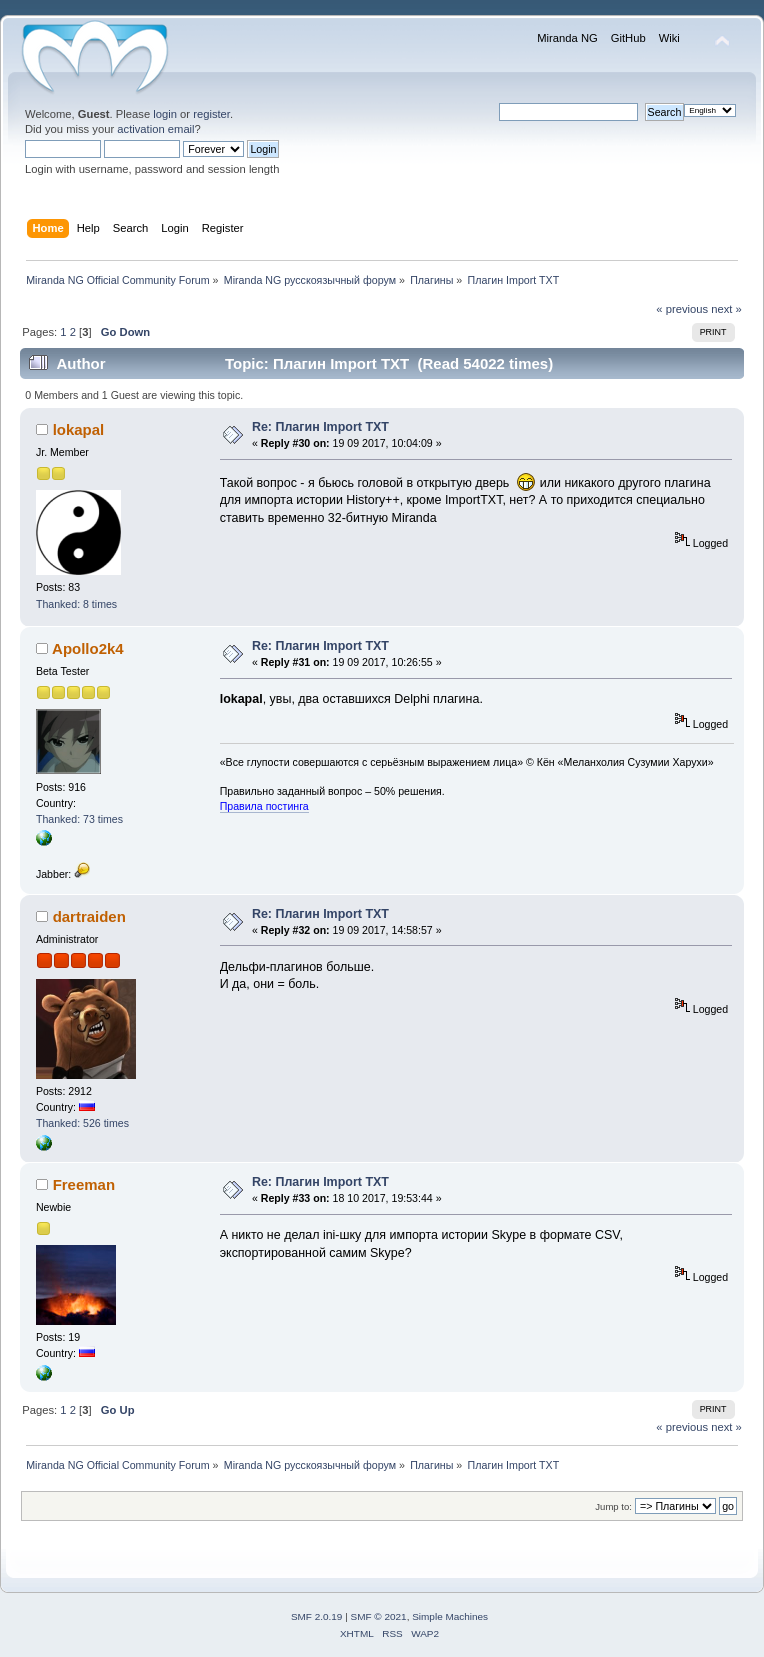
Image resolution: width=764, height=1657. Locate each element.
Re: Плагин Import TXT (320, 427)
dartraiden (89, 916)
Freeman (84, 1184)
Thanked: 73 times (79, 819)
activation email (155, 129)
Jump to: (613, 1506)
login (165, 114)
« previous (682, 309)
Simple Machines (450, 1616)
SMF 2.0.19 (317, 1616)
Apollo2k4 (88, 648)
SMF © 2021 (379, 1616)
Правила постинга (264, 806)
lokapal (79, 429)
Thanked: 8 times (76, 604)
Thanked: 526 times (82, 1123)
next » (726, 309)
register (211, 114)
